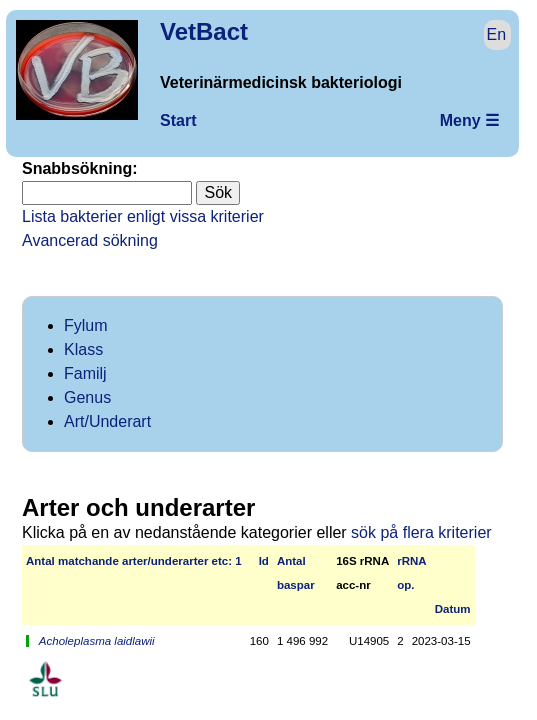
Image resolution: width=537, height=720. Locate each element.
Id (264, 561)
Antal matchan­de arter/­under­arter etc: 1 (134, 561)
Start (178, 120)
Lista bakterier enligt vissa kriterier (143, 216)
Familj (85, 373)
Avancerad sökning (90, 240)
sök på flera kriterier (421, 532)
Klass (83, 349)
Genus (87, 397)
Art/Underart (107, 421)
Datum (453, 609)
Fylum (86, 325)
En (497, 34)
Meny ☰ (469, 120)
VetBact (204, 31)
